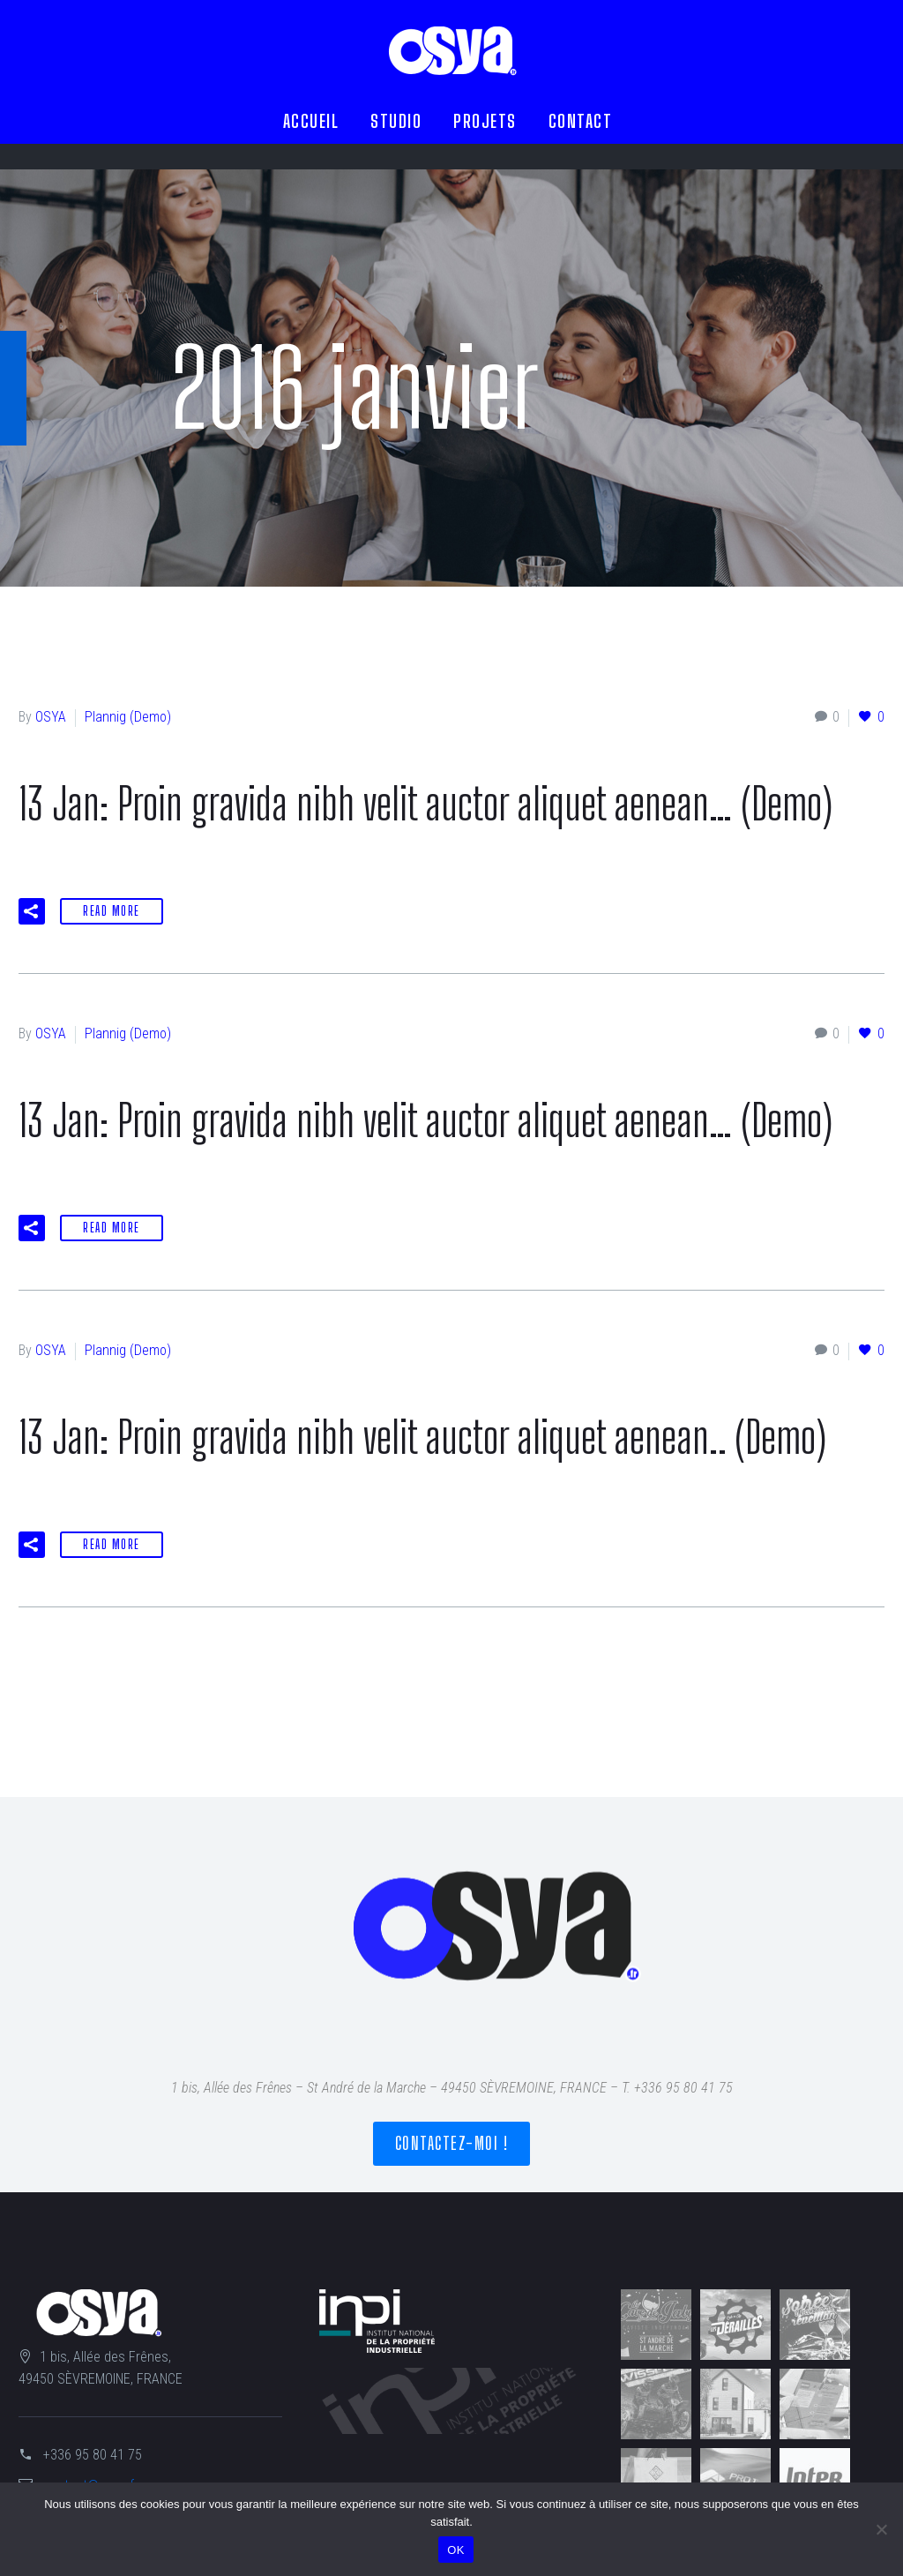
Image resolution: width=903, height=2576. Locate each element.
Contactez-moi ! (452, 2143)
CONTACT (581, 120)
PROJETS (485, 120)
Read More (111, 910)
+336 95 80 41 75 (92, 2454)
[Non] (881, 2529)
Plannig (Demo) (128, 716)
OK (455, 2550)
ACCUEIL (311, 120)
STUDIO (396, 120)
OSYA (50, 716)
